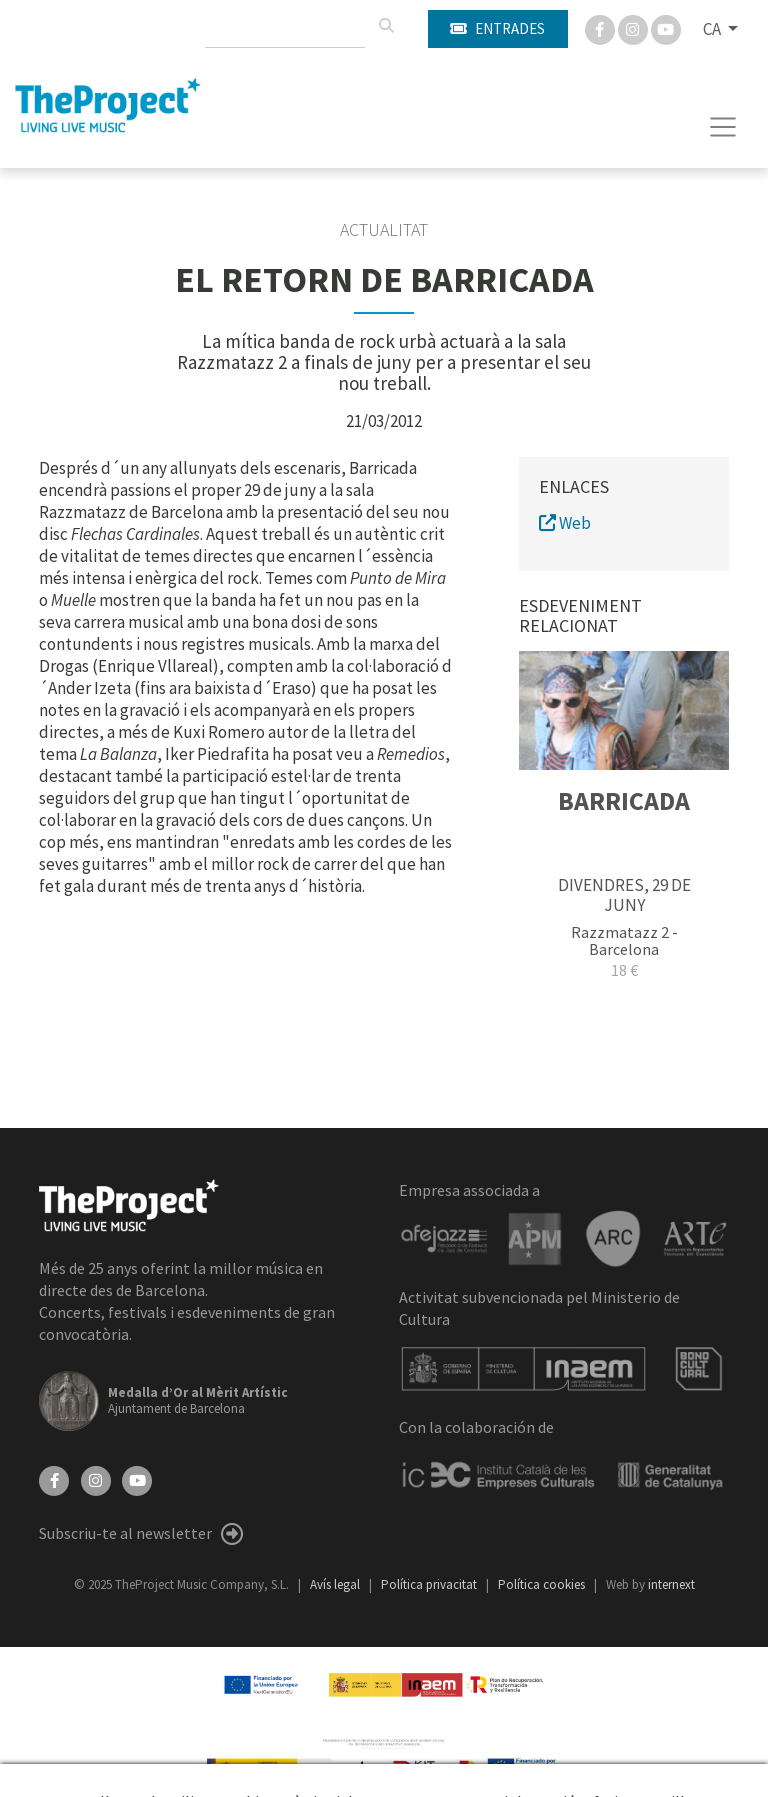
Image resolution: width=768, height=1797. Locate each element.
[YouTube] (137, 1479)
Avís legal (336, 1584)
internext (671, 1584)
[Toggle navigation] (723, 127)
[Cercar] (386, 26)
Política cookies (543, 1584)
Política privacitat (430, 1584)
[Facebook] (601, 28)
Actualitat (384, 230)
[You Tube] (666, 28)
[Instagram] (634, 28)
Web (565, 523)
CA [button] (713, 29)
